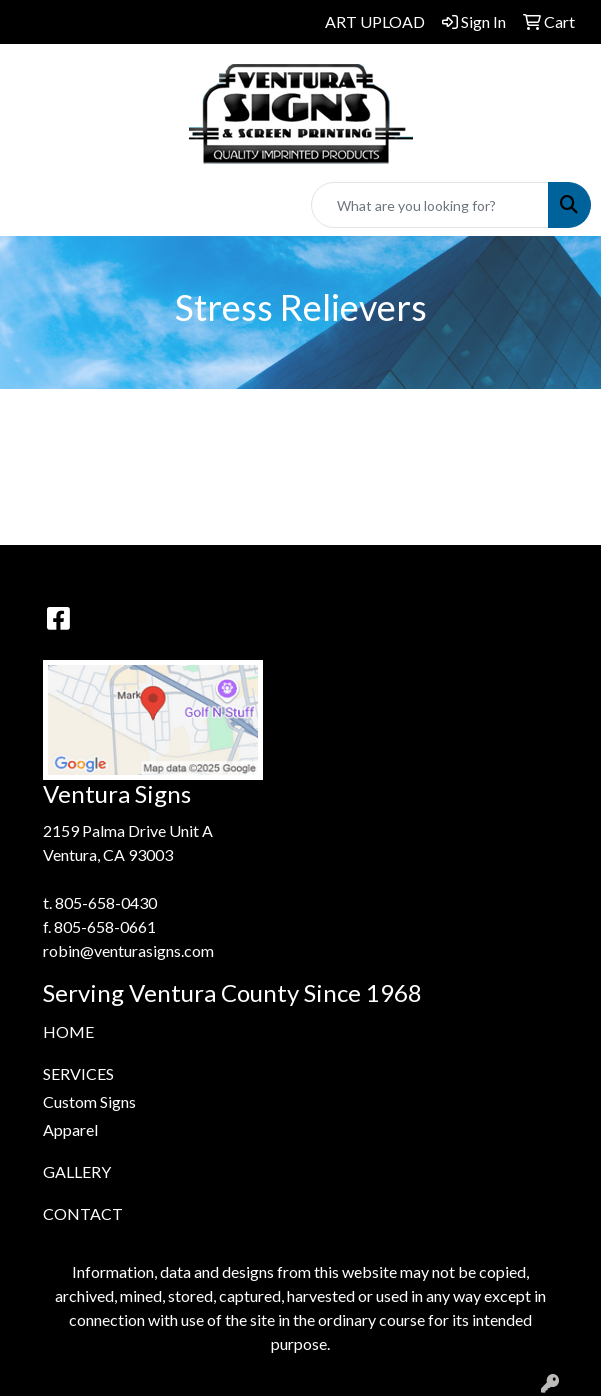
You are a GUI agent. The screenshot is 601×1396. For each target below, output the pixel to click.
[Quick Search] (430, 205)
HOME (68, 1031)
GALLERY (77, 1171)
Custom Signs (89, 1101)
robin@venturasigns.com (128, 950)
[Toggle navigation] (31, 205)
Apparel (70, 1129)
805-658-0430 (106, 902)
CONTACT (83, 1213)
